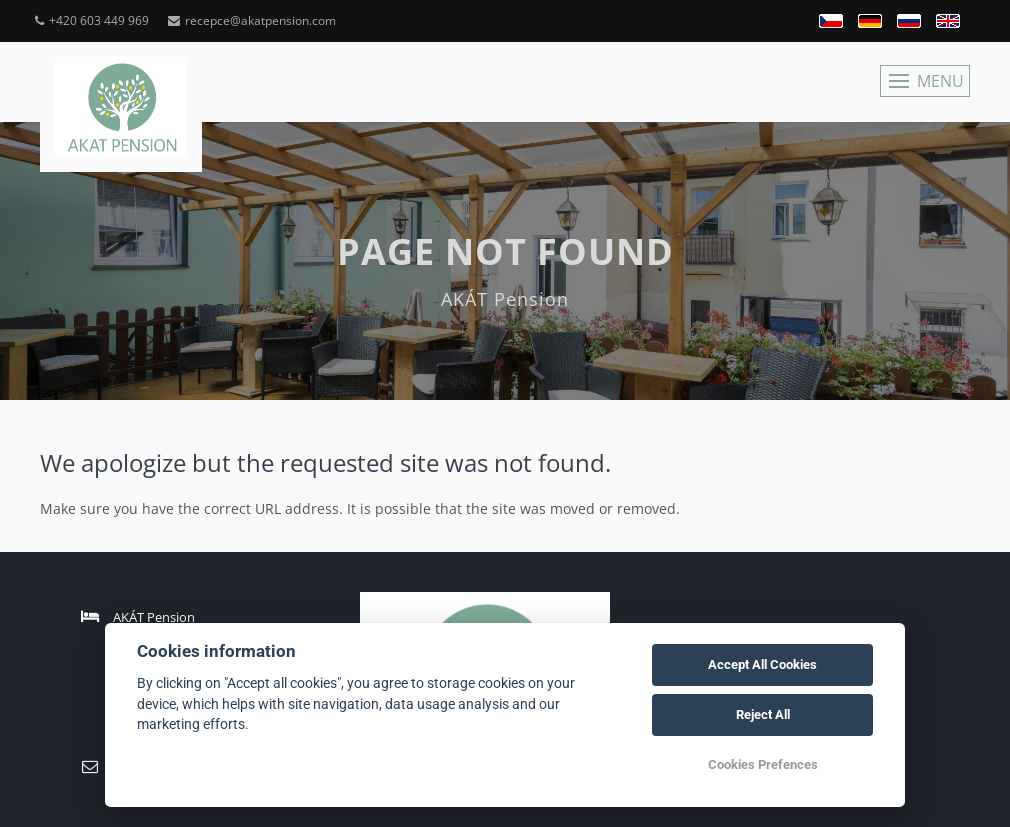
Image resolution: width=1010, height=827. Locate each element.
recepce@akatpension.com (252, 20)
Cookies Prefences (763, 764)
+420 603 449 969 (92, 20)
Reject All (763, 714)
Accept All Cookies (762, 664)
